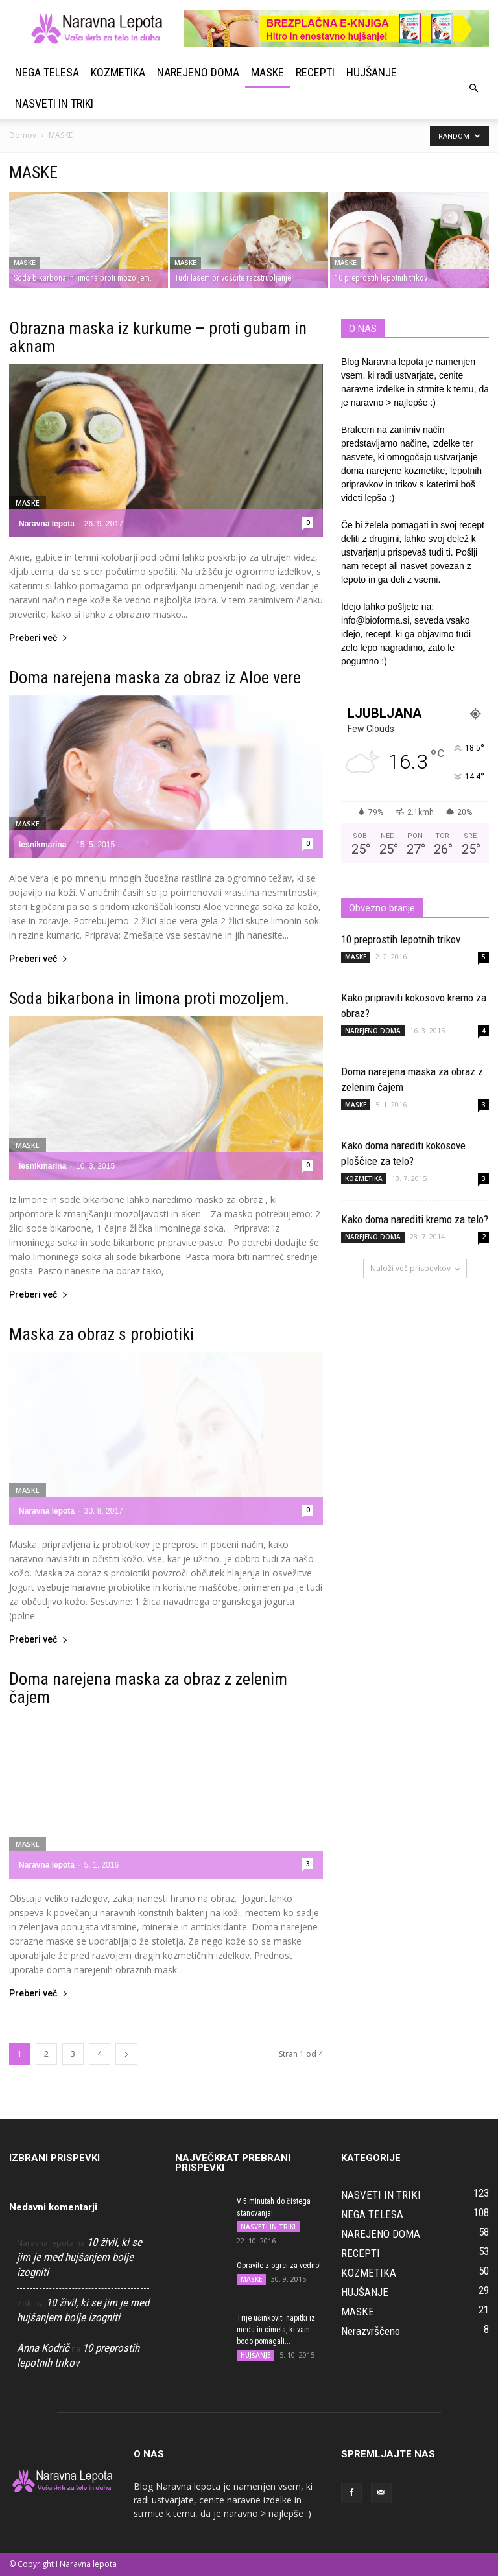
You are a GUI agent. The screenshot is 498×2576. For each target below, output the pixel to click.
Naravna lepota (47, 523)
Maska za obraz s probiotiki (101, 1334)
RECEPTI (315, 72)
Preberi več (38, 638)
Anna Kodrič (43, 2347)
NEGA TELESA (47, 72)
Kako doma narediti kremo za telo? (414, 1219)
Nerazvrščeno (370, 2330)
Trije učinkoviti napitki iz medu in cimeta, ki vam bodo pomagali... (276, 2329)
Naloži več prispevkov (415, 1268)
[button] (473, 88)
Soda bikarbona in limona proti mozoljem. (149, 998)
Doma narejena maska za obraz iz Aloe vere (155, 677)
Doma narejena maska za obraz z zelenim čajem (148, 1688)
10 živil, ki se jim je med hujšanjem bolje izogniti (79, 2257)
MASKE (267, 72)
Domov (22, 135)
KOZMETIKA (118, 72)
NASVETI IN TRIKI (54, 103)
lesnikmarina (42, 844)
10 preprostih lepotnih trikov (400, 939)
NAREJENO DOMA (198, 72)
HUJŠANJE (371, 72)
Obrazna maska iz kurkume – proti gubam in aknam (158, 337)
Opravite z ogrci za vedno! (279, 2265)
